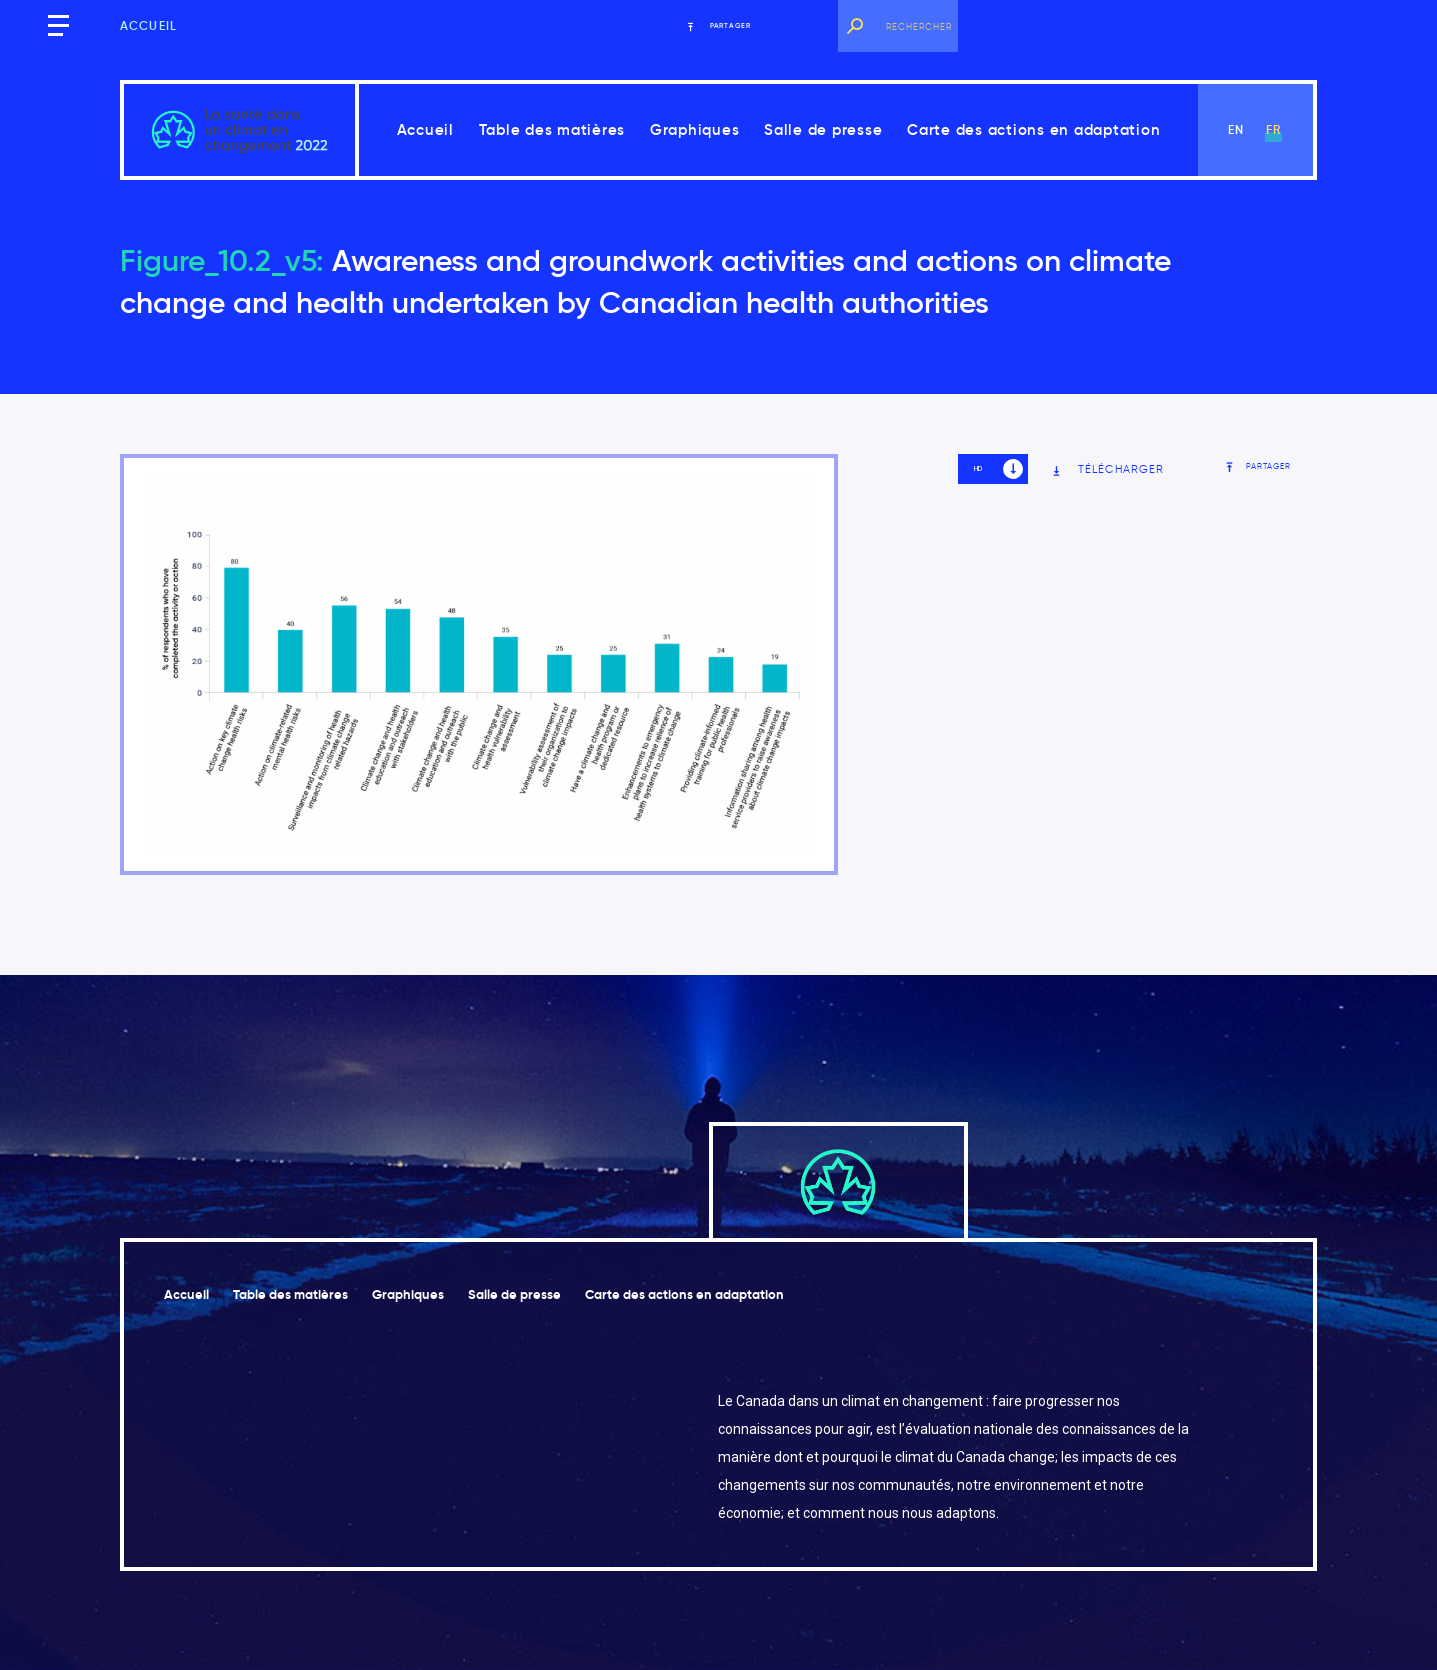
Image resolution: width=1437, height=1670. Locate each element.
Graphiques (695, 129)
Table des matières (552, 129)
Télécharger (1107, 469)
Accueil (148, 25)
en (1236, 129)
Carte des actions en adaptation (1033, 129)
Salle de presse (823, 129)
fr (1273, 129)
